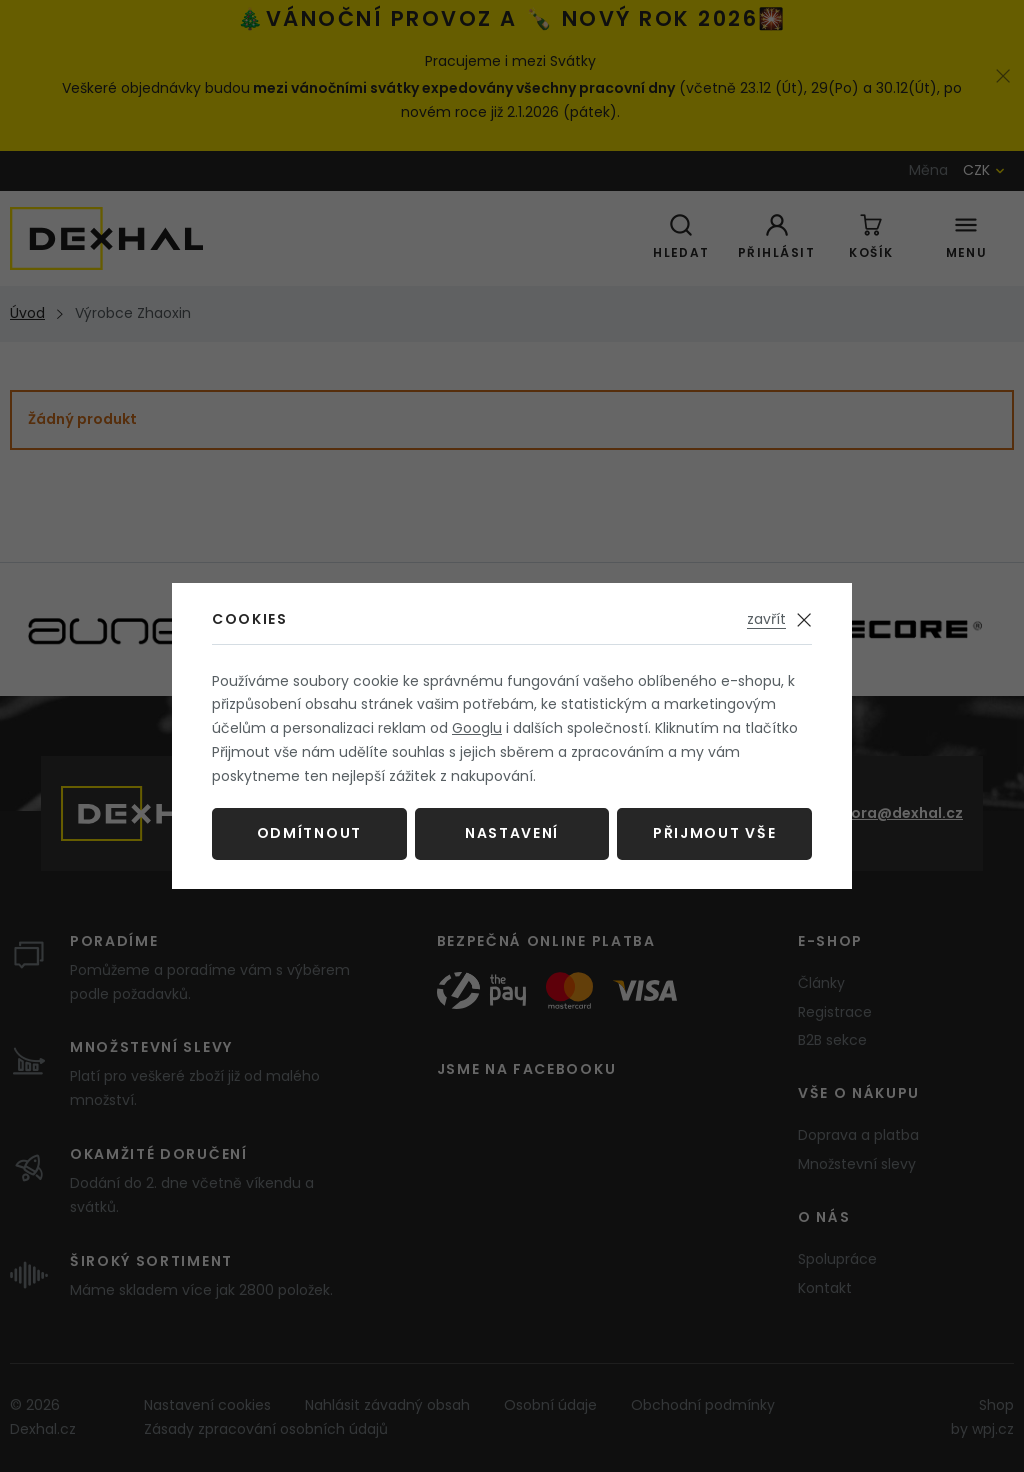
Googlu (477, 728)
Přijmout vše (714, 833)
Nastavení (512, 833)
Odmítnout (309, 833)
